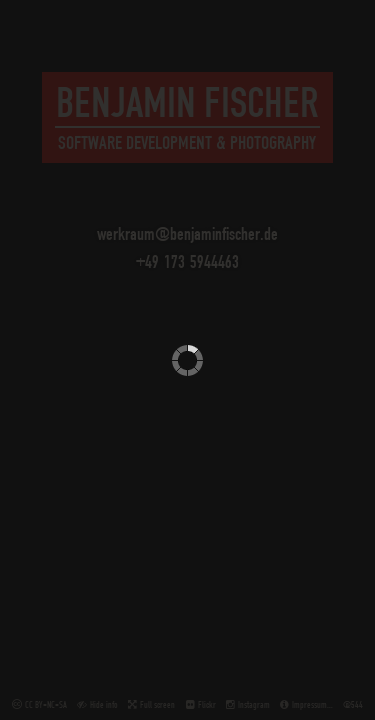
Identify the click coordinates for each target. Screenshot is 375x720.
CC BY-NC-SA (46, 704)
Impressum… (312, 704)
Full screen (157, 704)
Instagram (254, 704)
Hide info (104, 704)
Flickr (207, 704)
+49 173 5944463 (187, 261)
